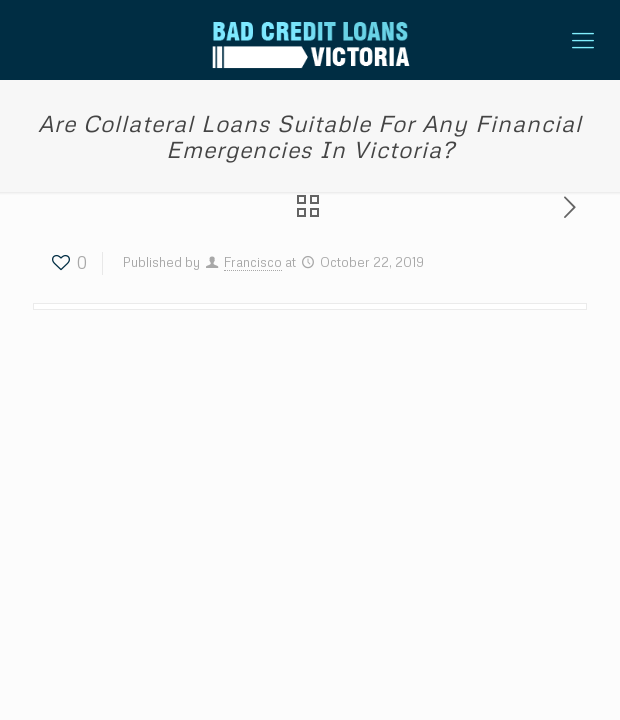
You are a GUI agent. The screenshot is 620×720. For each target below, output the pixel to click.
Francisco (253, 262)
